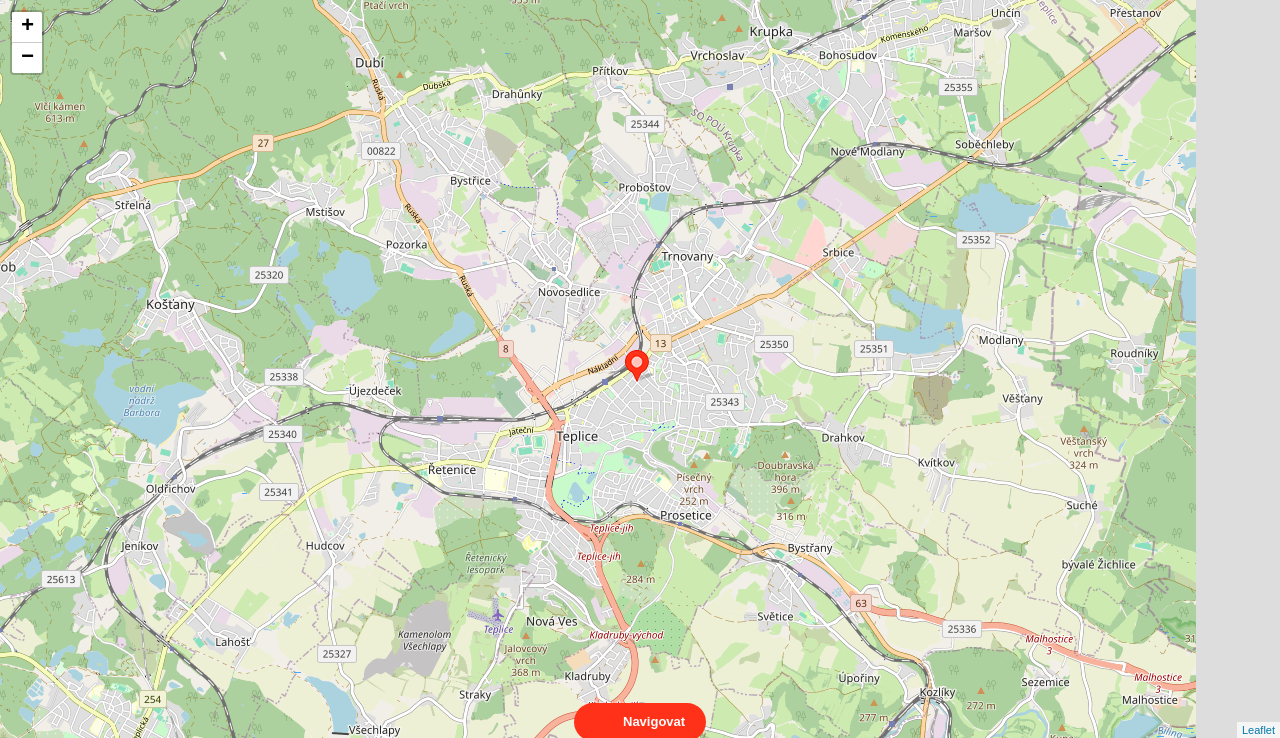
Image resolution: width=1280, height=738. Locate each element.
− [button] (27, 58)
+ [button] (27, 27)
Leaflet (1258, 712)
